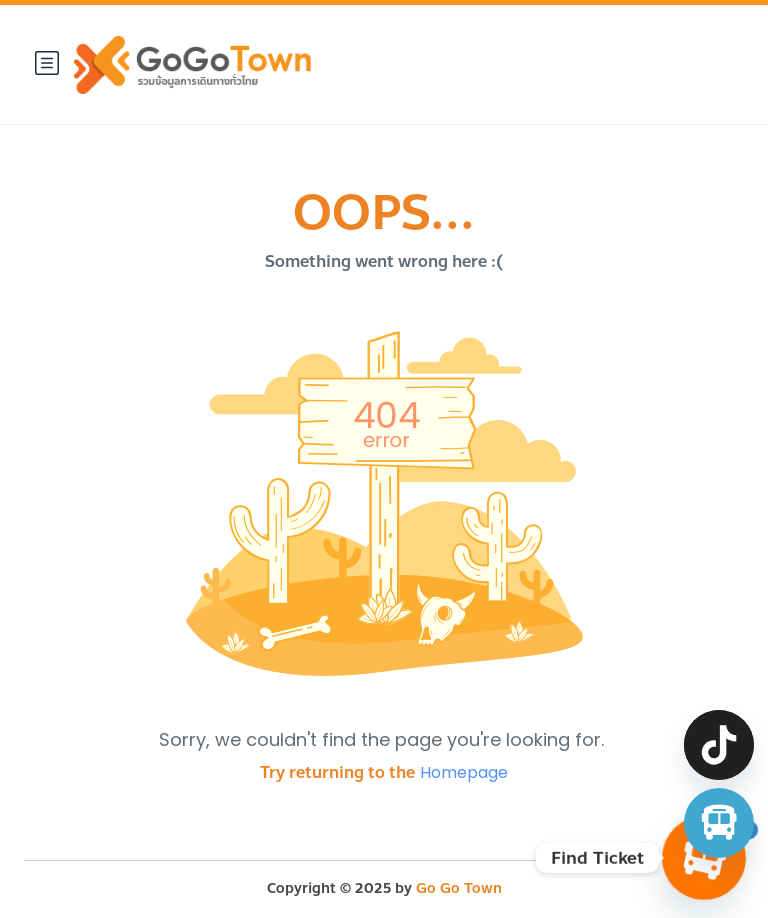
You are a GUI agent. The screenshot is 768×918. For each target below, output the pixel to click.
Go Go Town (459, 888)
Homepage (464, 772)
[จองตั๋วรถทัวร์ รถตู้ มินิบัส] (719, 823)
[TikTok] (719, 745)
